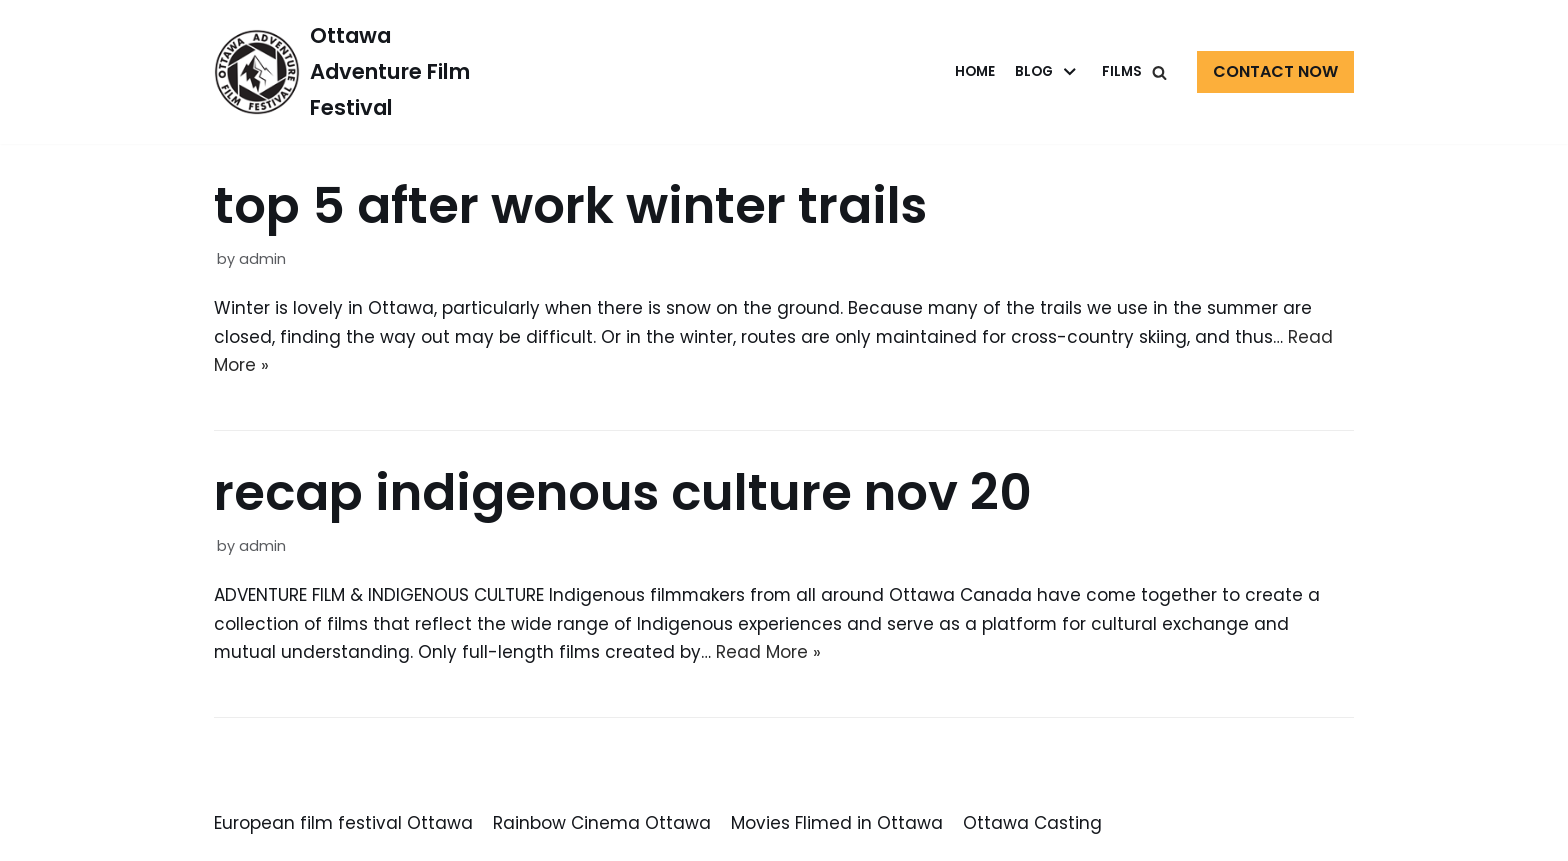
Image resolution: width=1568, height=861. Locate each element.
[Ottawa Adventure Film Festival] (345, 72)
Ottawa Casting (1032, 825)
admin (262, 259)
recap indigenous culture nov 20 (623, 494)
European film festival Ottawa (343, 825)
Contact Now (1275, 71)
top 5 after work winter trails (570, 206)
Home (975, 71)
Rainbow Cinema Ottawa (602, 825)
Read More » (770, 654)
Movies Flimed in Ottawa (837, 825)
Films (1122, 71)
